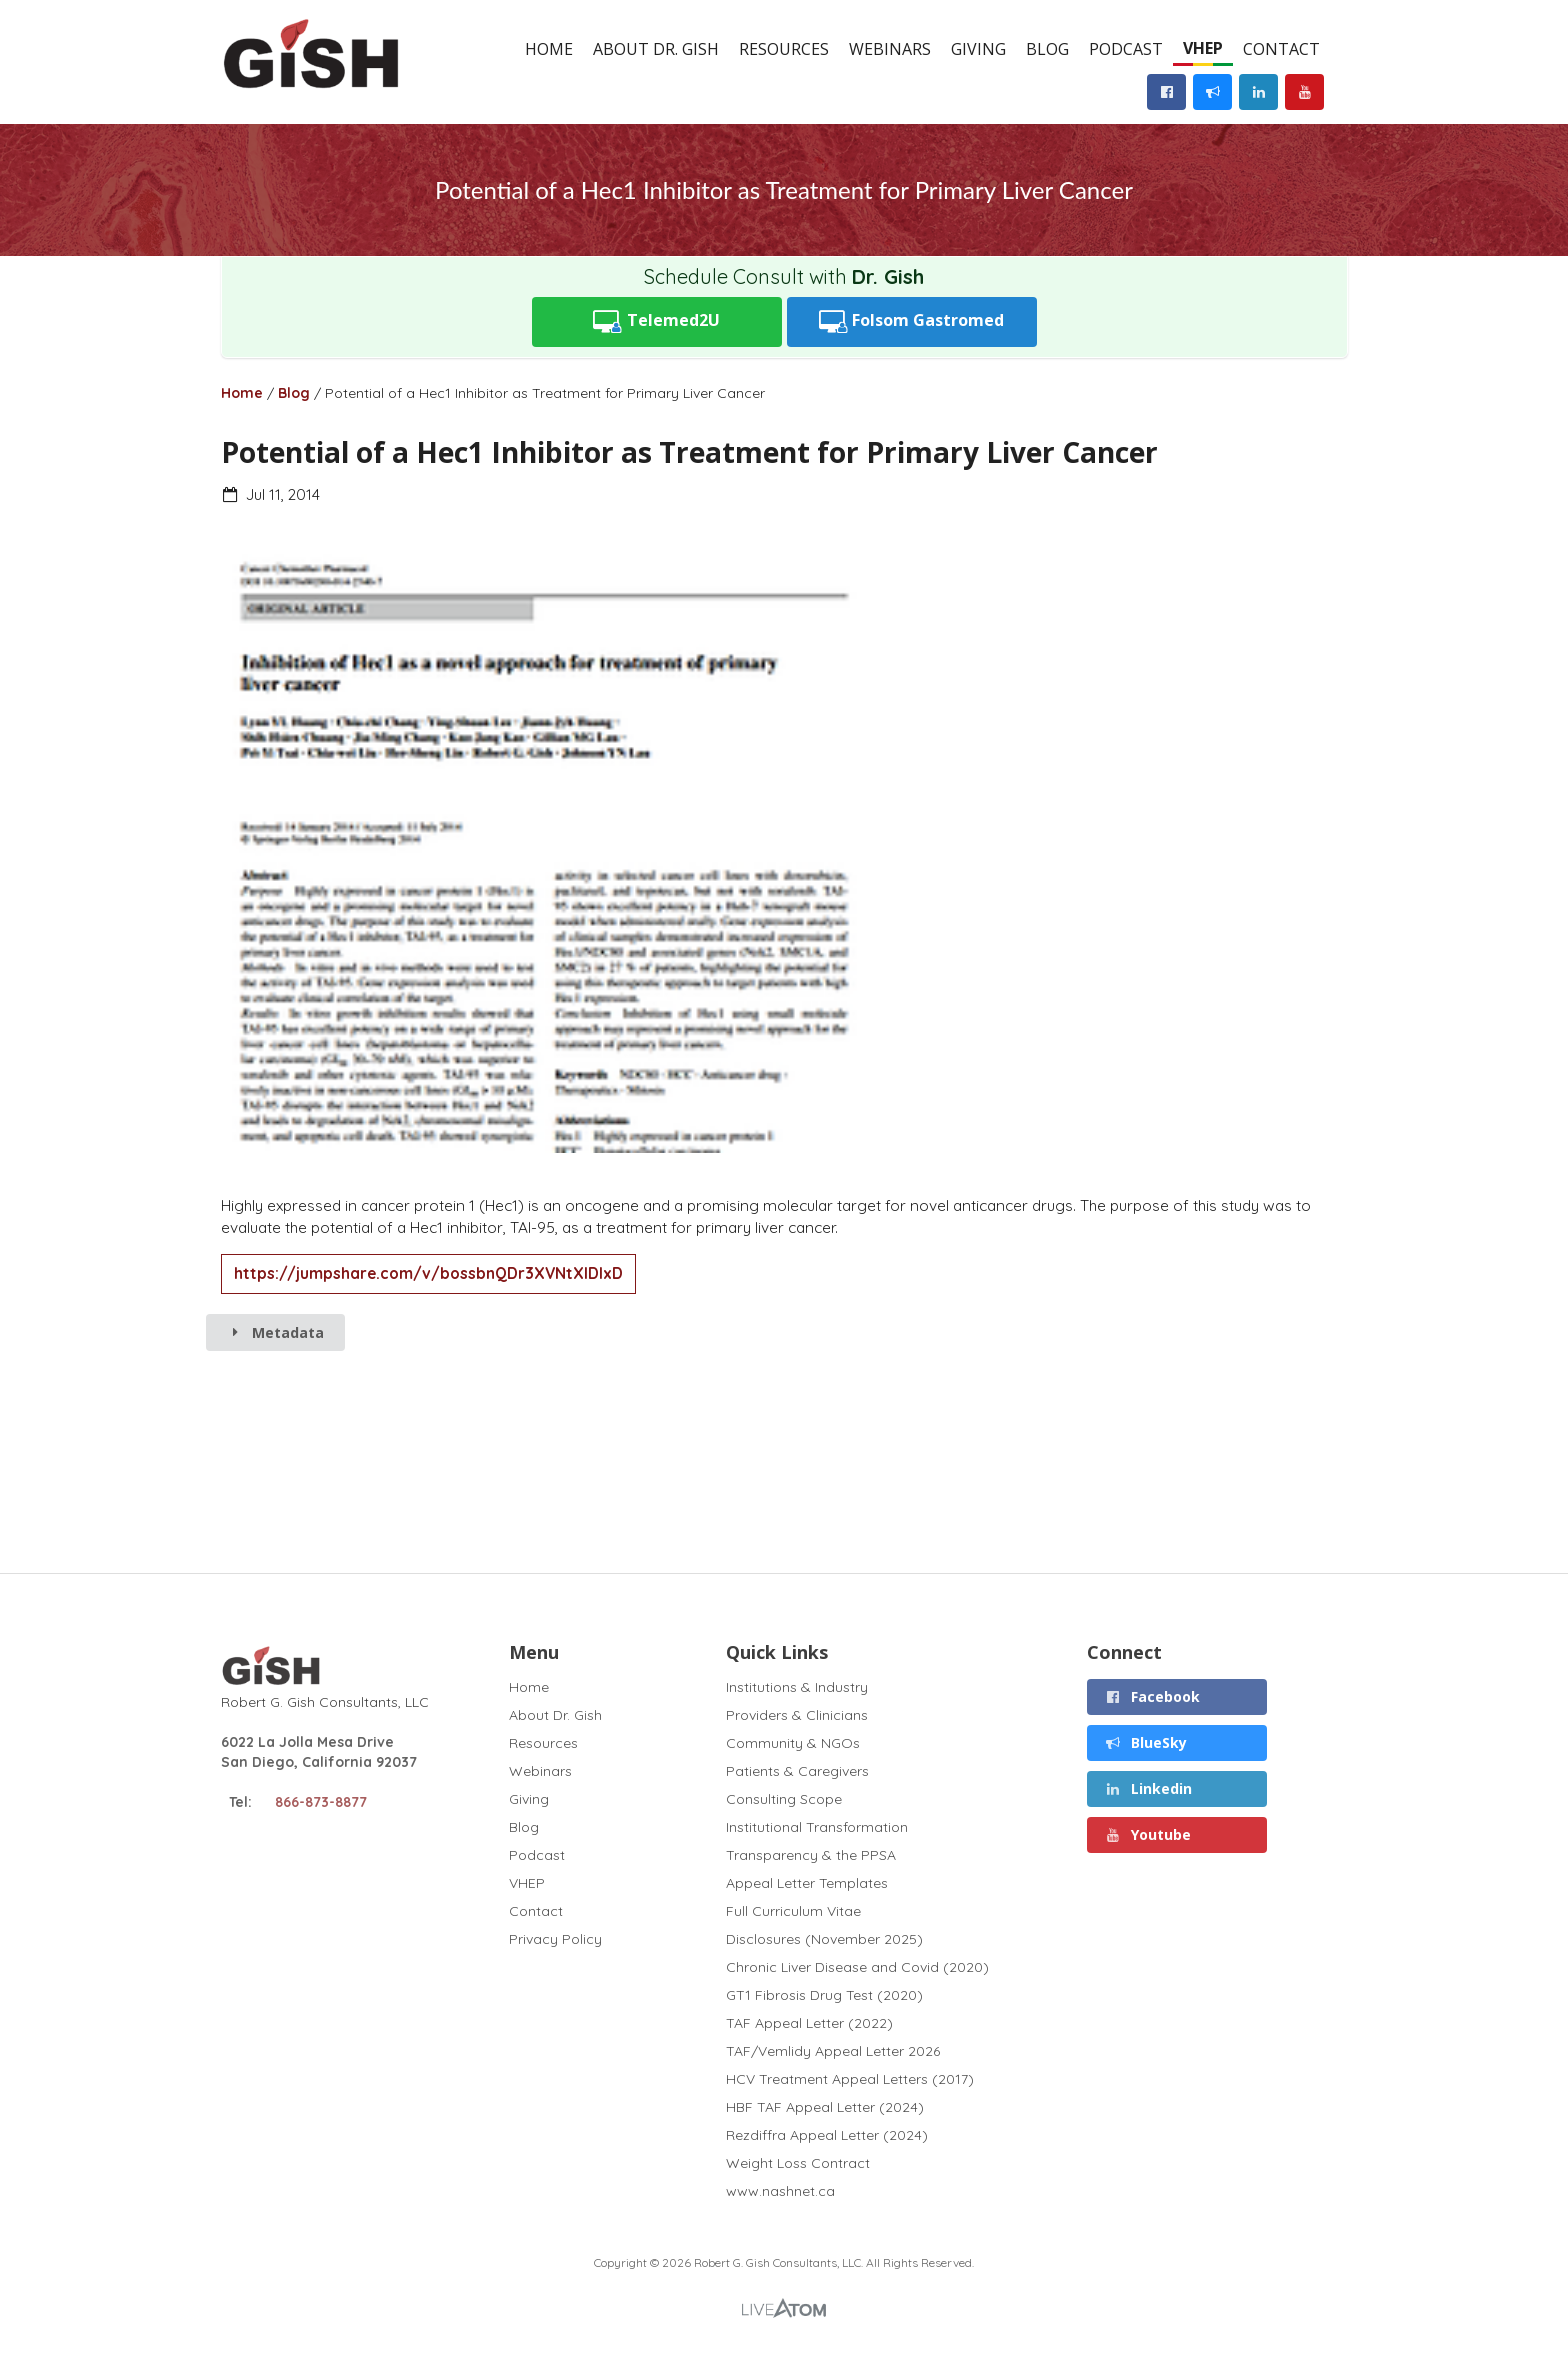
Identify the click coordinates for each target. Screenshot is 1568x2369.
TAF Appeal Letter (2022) (809, 2023)
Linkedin (1149, 1788)
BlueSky (1146, 1742)
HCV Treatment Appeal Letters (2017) (850, 2079)
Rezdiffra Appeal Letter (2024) (827, 2135)
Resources (784, 49)
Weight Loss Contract (798, 2163)
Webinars (890, 49)
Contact (1281, 49)
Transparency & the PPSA (811, 1855)
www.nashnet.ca (780, 2190)
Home (549, 49)
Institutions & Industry (797, 1687)
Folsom (912, 321)
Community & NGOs (793, 1743)
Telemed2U (656, 321)
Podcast (1126, 49)
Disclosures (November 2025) (824, 1939)
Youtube (1148, 1834)
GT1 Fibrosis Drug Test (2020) (824, 1995)
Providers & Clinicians (797, 1715)
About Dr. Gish (656, 49)
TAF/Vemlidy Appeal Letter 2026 (833, 2051)
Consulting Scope (784, 1799)
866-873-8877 (321, 1802)
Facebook (1153, 1696)
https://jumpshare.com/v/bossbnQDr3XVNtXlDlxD (428, 1273)
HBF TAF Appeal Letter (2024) (825, 2107)
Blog (1047, 49)
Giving (978, 49)
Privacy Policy (555, 1938)
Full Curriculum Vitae (793, 1911)
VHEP (1203, 48)
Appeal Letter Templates (807, 1883)
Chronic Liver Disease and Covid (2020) (857, 1967)
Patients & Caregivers (797, 1771)
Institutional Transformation (817, 1827)
